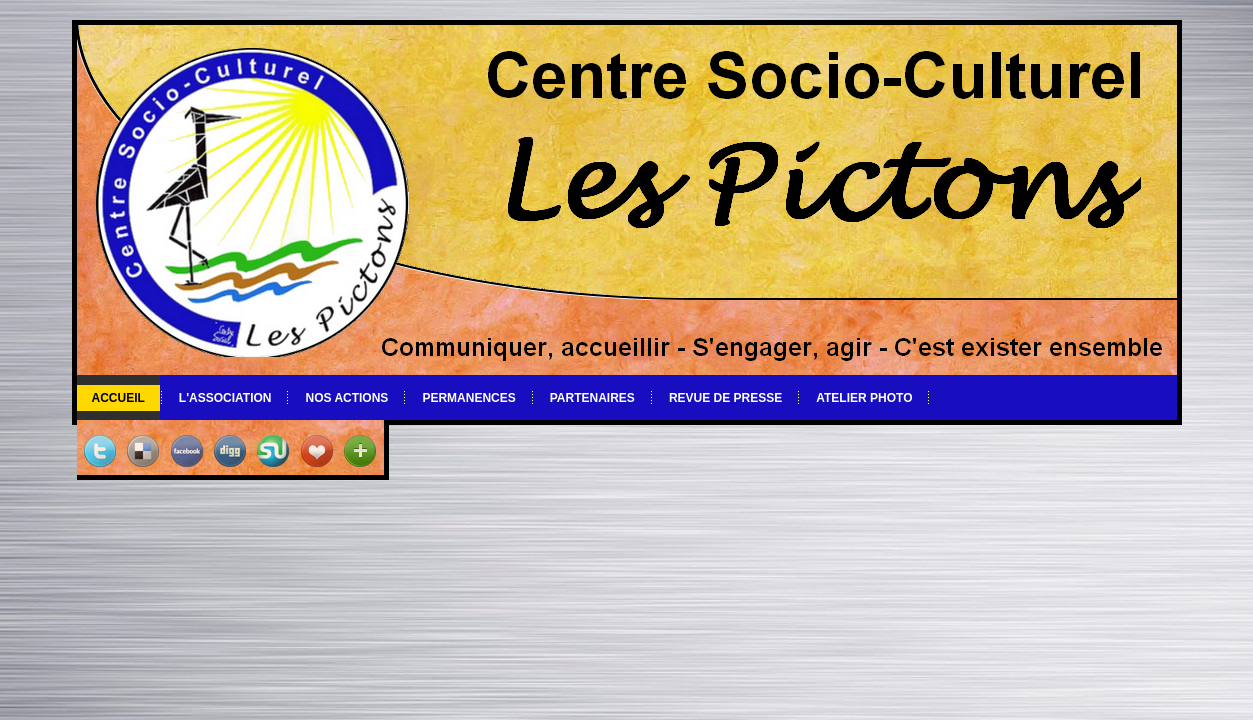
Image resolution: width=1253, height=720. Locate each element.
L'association (225, 398)
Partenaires (592, 398)
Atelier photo (864, 398)
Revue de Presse (725, 398)
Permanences (468, 398)
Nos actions (346, 398)
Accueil (118, 398)
